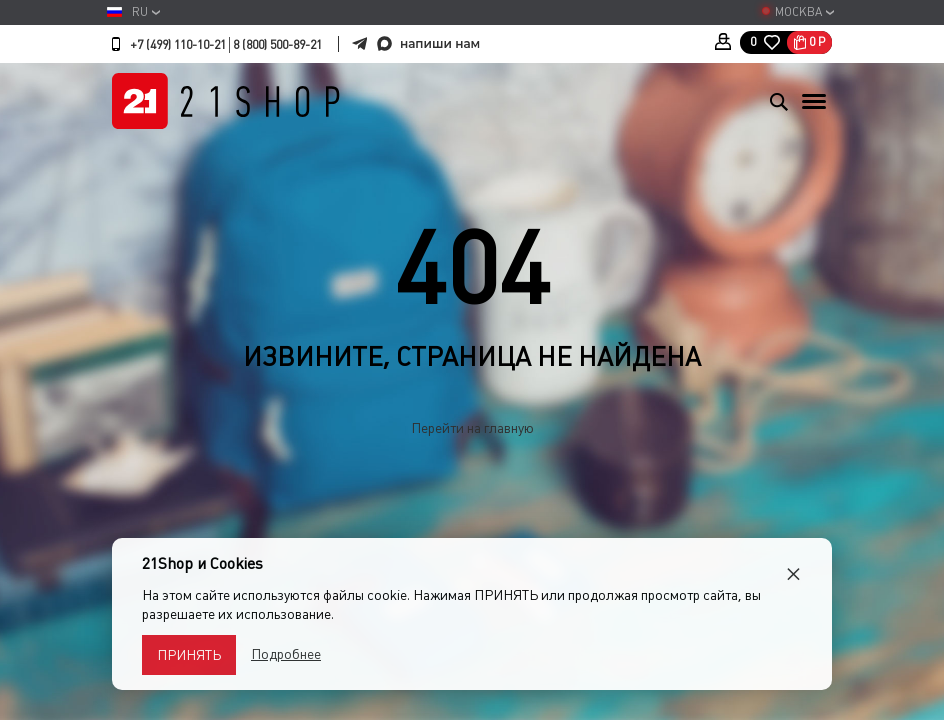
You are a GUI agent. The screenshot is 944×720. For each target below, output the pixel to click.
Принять (189, 655)
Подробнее (286, 654)
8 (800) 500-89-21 (277, 45)
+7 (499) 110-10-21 (178, 45)
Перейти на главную (472, 428)
